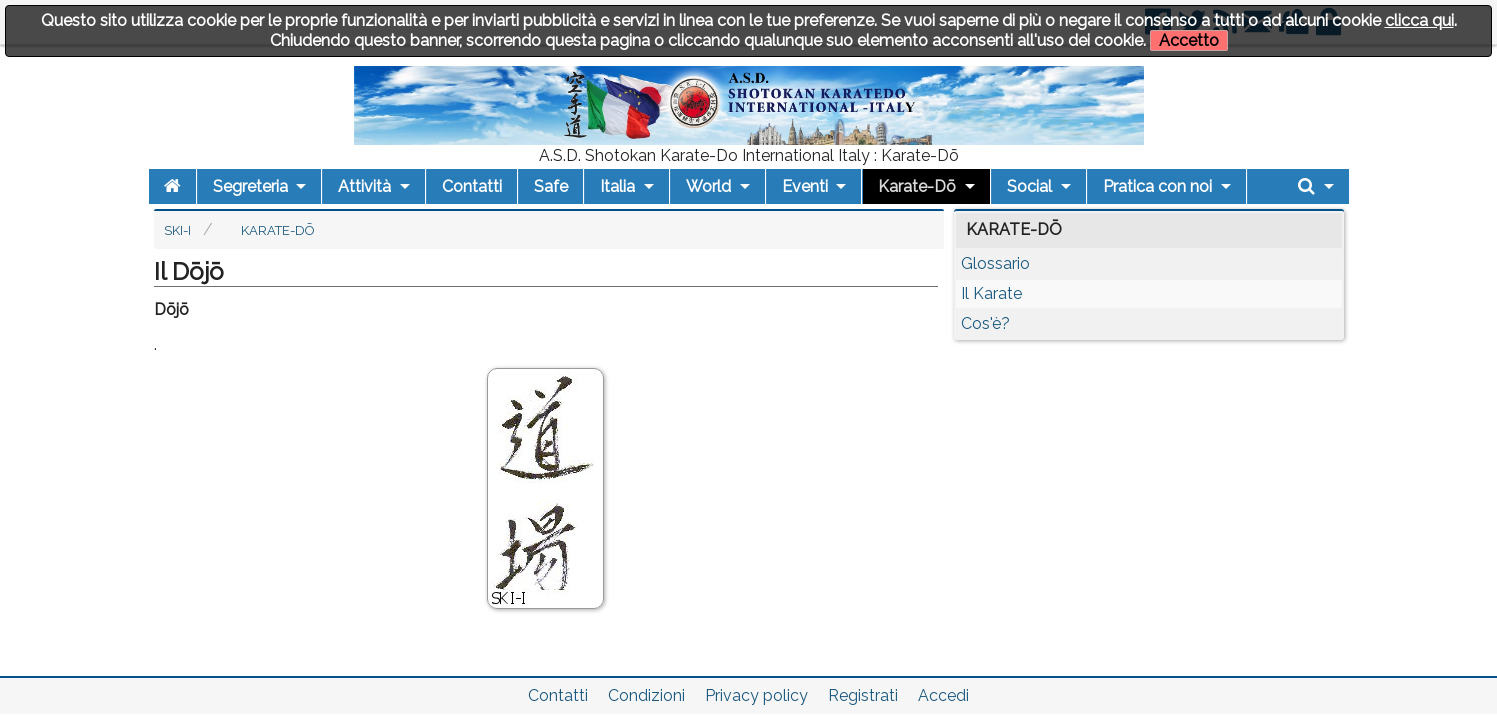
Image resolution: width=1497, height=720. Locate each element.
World (708, 186)
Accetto (1189, 40)
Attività (364, 186)
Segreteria (250, 186)
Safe (551, 186)
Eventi (805, 186)
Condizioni (646, 695)
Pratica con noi (1157, 186)
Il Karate (991, 293)
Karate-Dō (917, 186)
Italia (617, 186)
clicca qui (1419, 20)
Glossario (995, 263)
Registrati (863, 695)
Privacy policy (756, 695)
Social (1029, 186)
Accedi (943, 695)
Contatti (472, 186)
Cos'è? (985, 323)
